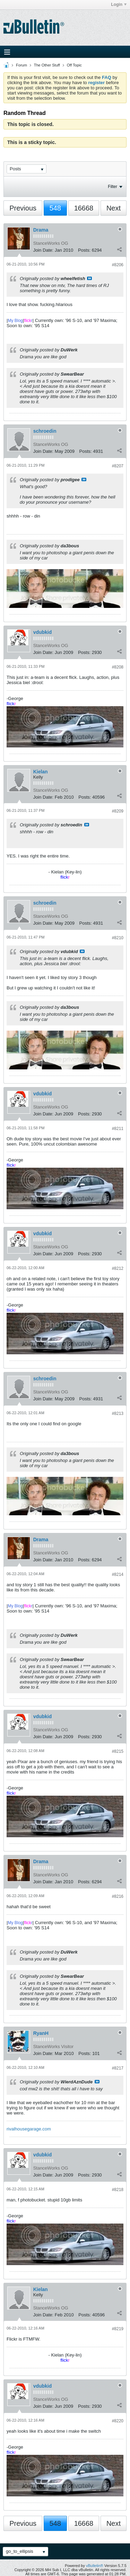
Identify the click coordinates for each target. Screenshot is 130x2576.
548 (55, 208)
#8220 (117, 2420)
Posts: (84, 250)
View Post (89, 278)
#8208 (117, 667)
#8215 (117, 1751)
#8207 (117, 466)
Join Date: (43, 250)
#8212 (117, 1268)
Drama (41, 230)
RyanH (41, 2033)
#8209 (117, 811)
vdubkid (42, 632)
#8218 (117, 2189)
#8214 (117, 1574)
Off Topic (74, 65)
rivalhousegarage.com (29, 2128)
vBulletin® (94, 2566)
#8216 (117, 1896)
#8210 (117, 937)
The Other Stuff (47, 65)
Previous (22, 208)
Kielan (40, 771)
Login (119, 4)
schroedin (45, 431)
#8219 (117, 2328)
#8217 (117, 2068)
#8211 (117, 1128)
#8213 (117, 1413)
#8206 (117, 264)
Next (113, 208)
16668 (84, 208)
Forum (21, 65)
